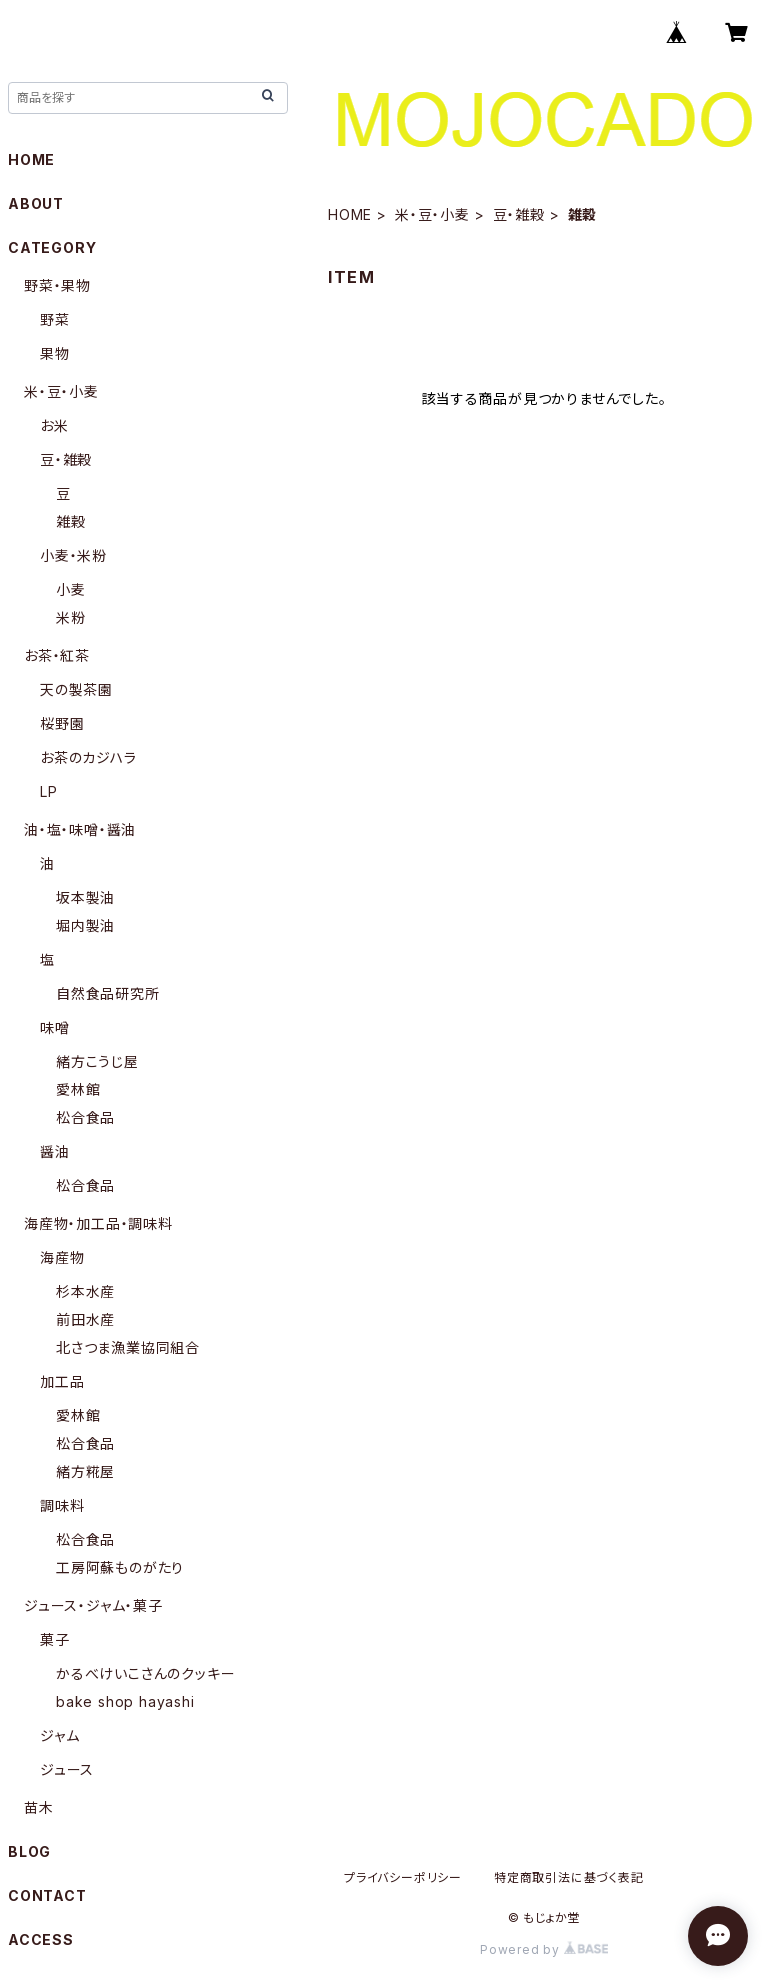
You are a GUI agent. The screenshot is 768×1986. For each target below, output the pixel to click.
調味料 (62, 1505)
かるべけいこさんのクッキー (145, 1673)
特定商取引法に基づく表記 (569, 1877)
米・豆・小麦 (432, 214)
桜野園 (62, 723)
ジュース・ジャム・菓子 (93, 1605)
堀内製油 (85, 925)
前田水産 (85, 1319)
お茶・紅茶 (57, 655)
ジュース (67, 1769)
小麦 (71, 589)
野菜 (55, 319)
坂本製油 (85, 897)
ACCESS (41, 1939)
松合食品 (85, 1117)
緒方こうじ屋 (97, 1061)
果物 (55, 353)
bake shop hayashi (125, 1701)
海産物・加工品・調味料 (98, 1223)
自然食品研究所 (108, 993)
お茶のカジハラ (88, 757)
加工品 (62, 1381)
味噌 (55, 1027)
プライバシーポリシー (403, 1877)
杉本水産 (85, 1291)
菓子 (55, 1639)
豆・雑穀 (519, 214)
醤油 (55, 1151)
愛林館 (78, 1089)
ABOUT (36, 203)
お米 (54, 425)
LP (49, 791)
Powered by (544, 1949)
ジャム (59, 1735)
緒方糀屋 (85, 1471)
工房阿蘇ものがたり (120, 1567)
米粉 (71, 617)
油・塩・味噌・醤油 (80, 829)
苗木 (39, 1807)
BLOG (29, 1851)
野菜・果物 (57, 285)
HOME (350, 214)
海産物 (62, 1257)
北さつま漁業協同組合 (128, 1347)
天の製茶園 (76, 689)
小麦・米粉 (73, 555)
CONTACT (47, 1895)
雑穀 (71, 521)
